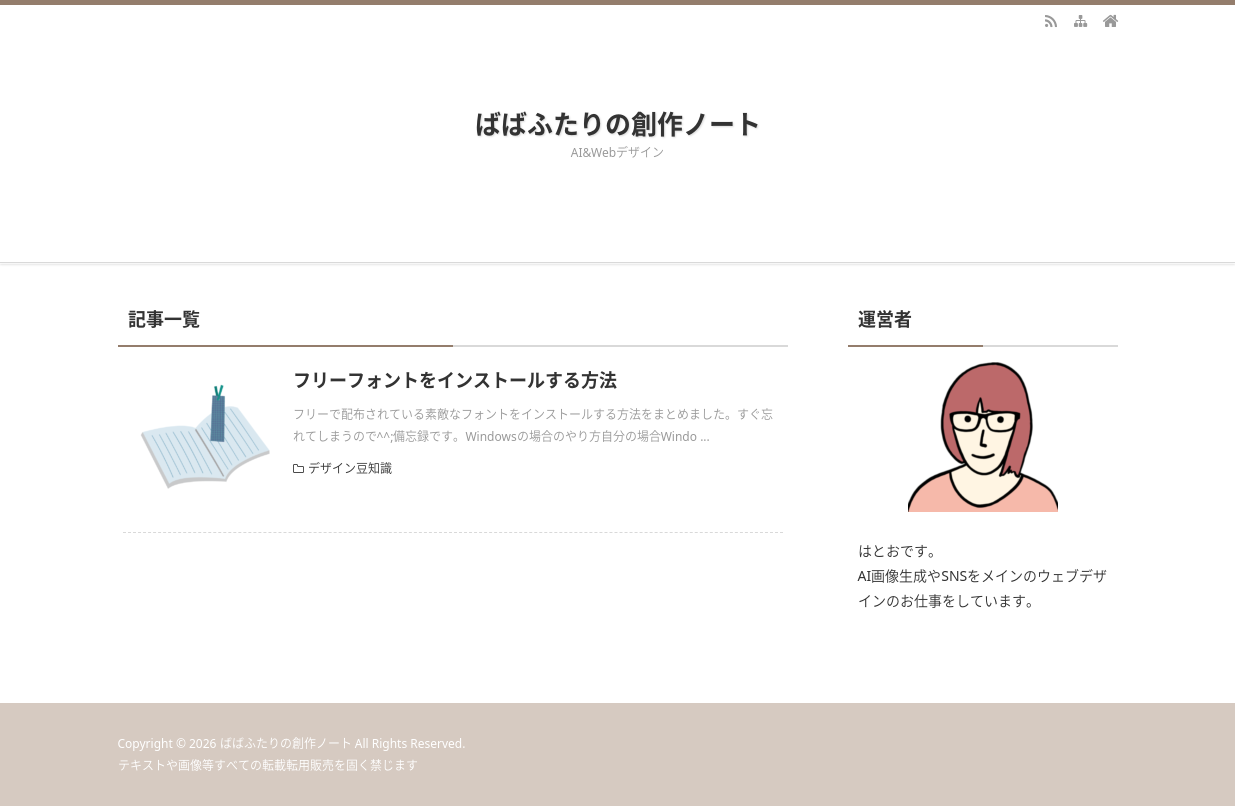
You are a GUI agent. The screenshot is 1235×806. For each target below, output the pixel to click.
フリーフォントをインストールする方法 (455, 380)
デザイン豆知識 (350, 468)
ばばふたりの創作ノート (618, 124)
